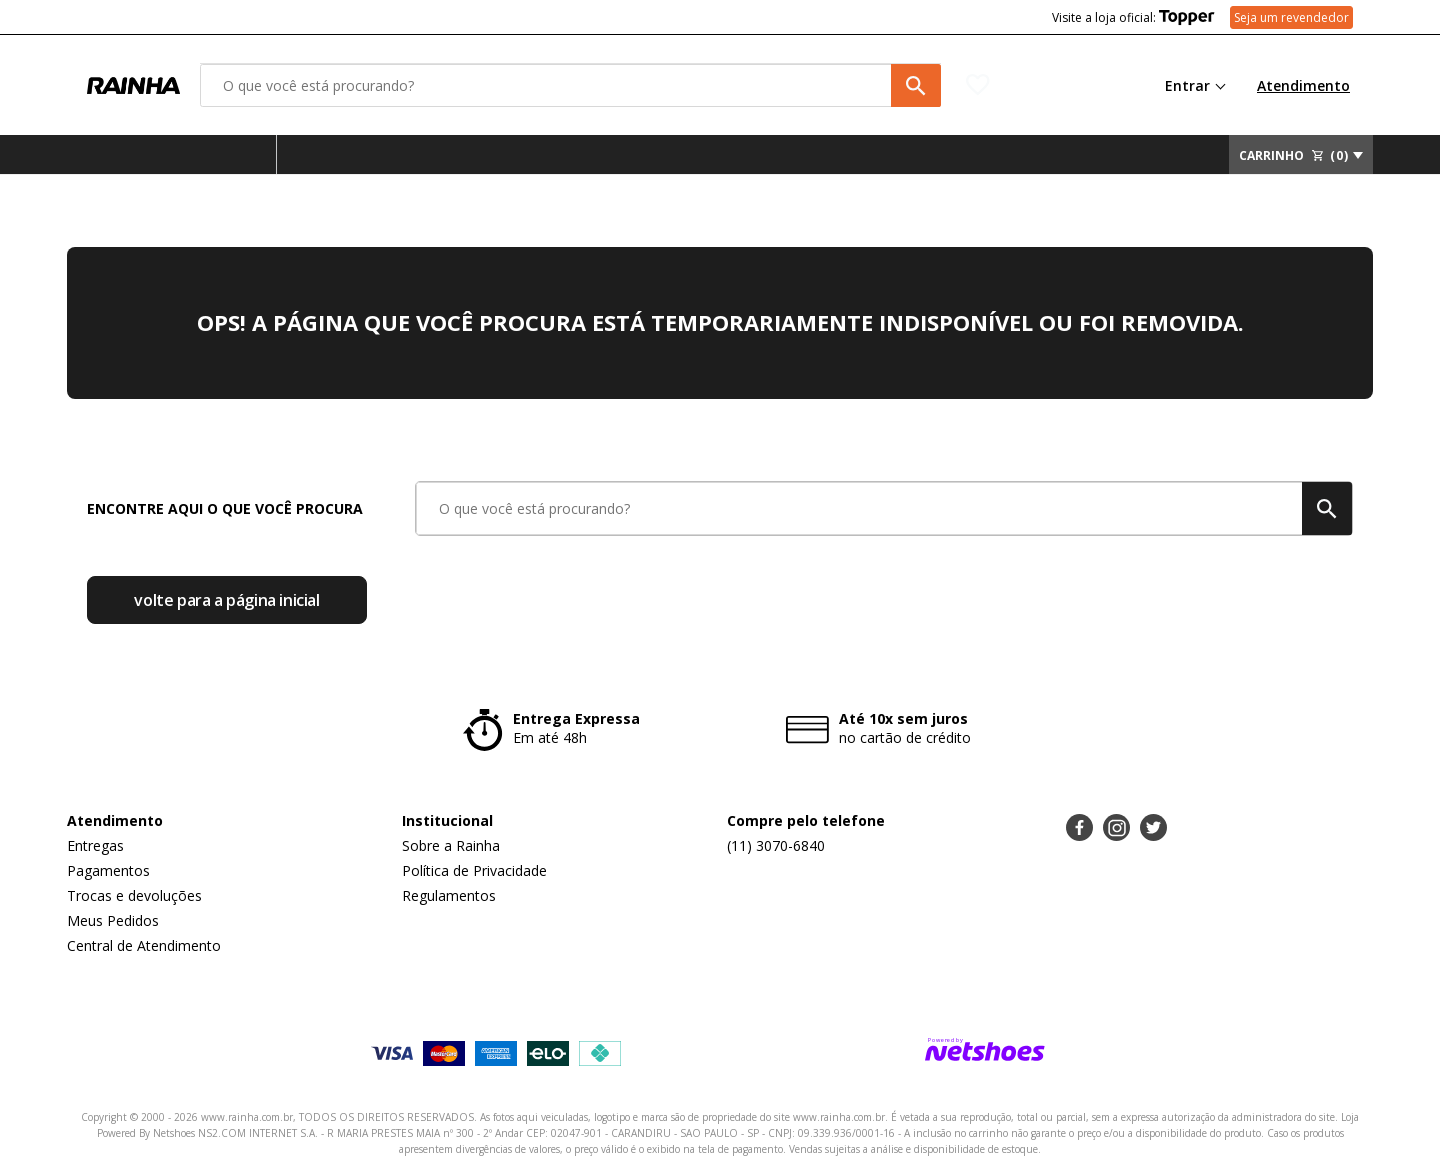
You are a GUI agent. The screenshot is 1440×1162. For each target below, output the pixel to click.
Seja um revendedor (1291, 17)
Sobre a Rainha (451, 845)
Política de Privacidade (474, 870)
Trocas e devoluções (134, 895)
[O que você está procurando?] (570, 85)
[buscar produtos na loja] (916, 85)
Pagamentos (108, 870)
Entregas (95, 845)
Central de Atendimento (144, 945)
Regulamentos (449, 895)
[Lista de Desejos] (1038, 85)
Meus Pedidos (113, 920)
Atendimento (1303, 85)
